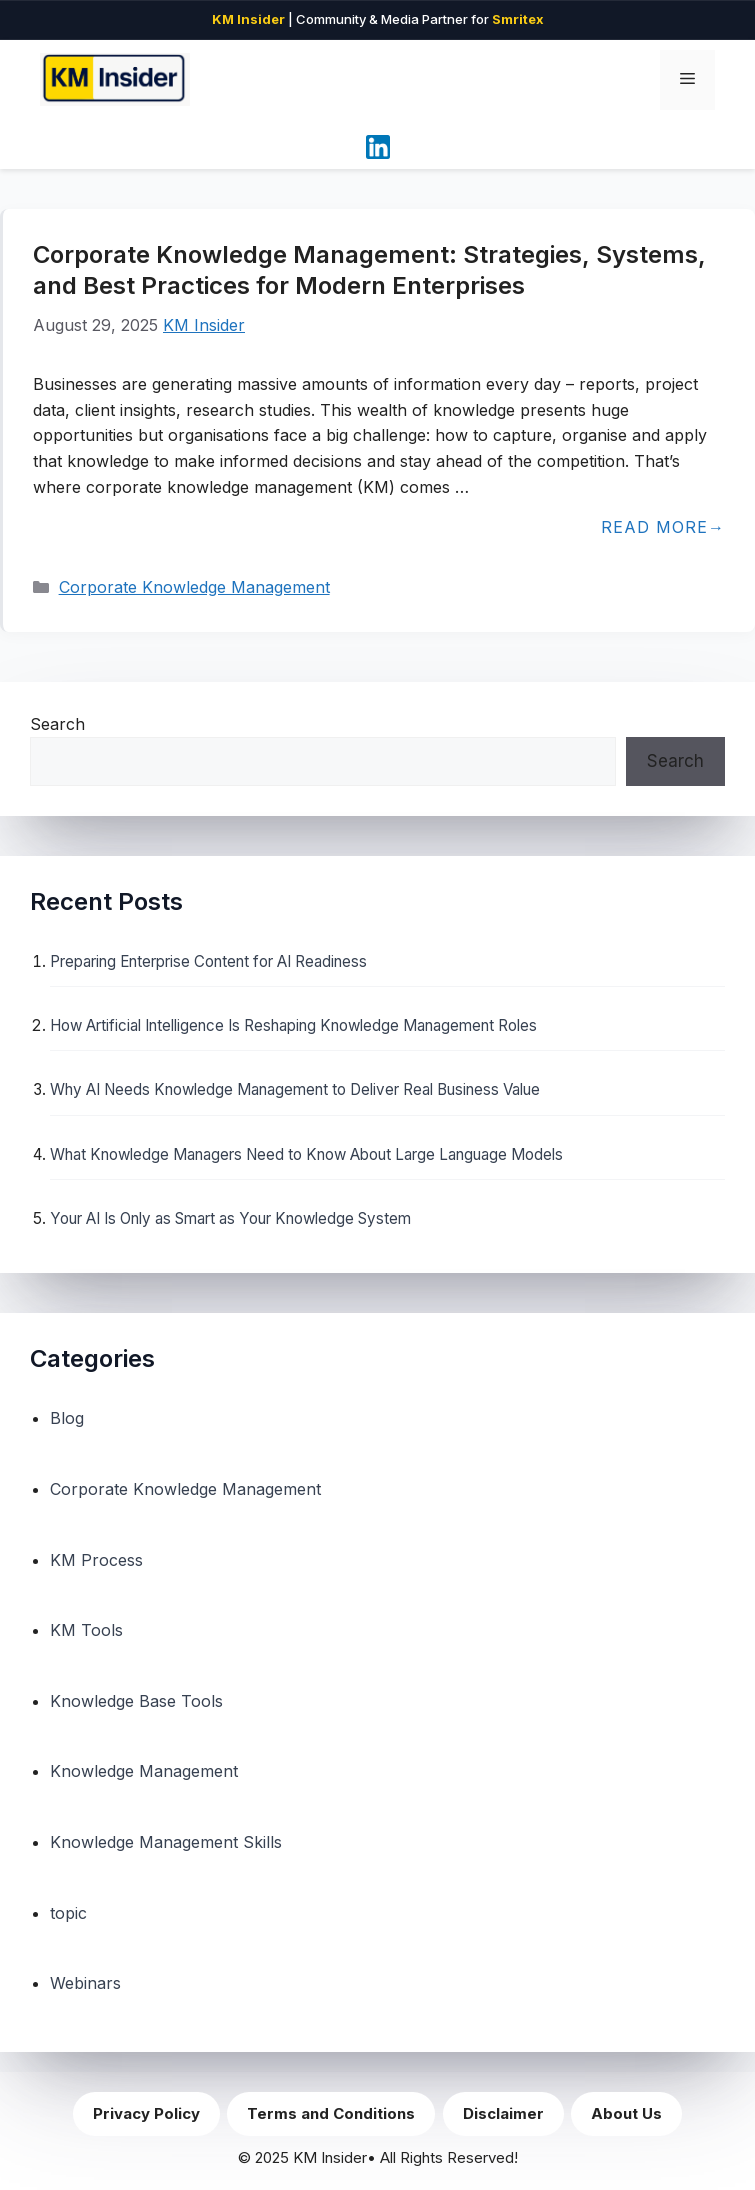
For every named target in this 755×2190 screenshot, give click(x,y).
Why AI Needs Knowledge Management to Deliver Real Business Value (295, 1089)
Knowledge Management (144, 1771)
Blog (67, 1418)
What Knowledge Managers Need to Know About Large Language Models (306, 1154)
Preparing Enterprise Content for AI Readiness (208, 961)
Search (57, 724)
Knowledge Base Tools (136, 1701)
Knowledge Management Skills (166, 1842)
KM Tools (86, 1630)
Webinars (85, 1983)
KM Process (96, 1560)
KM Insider (204, 325)
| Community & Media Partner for (378, 19)
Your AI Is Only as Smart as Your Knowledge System (230, 1218)
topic (68, 1913)
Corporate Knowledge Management (194, 587)
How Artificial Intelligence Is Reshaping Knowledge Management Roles (293, 1025)
